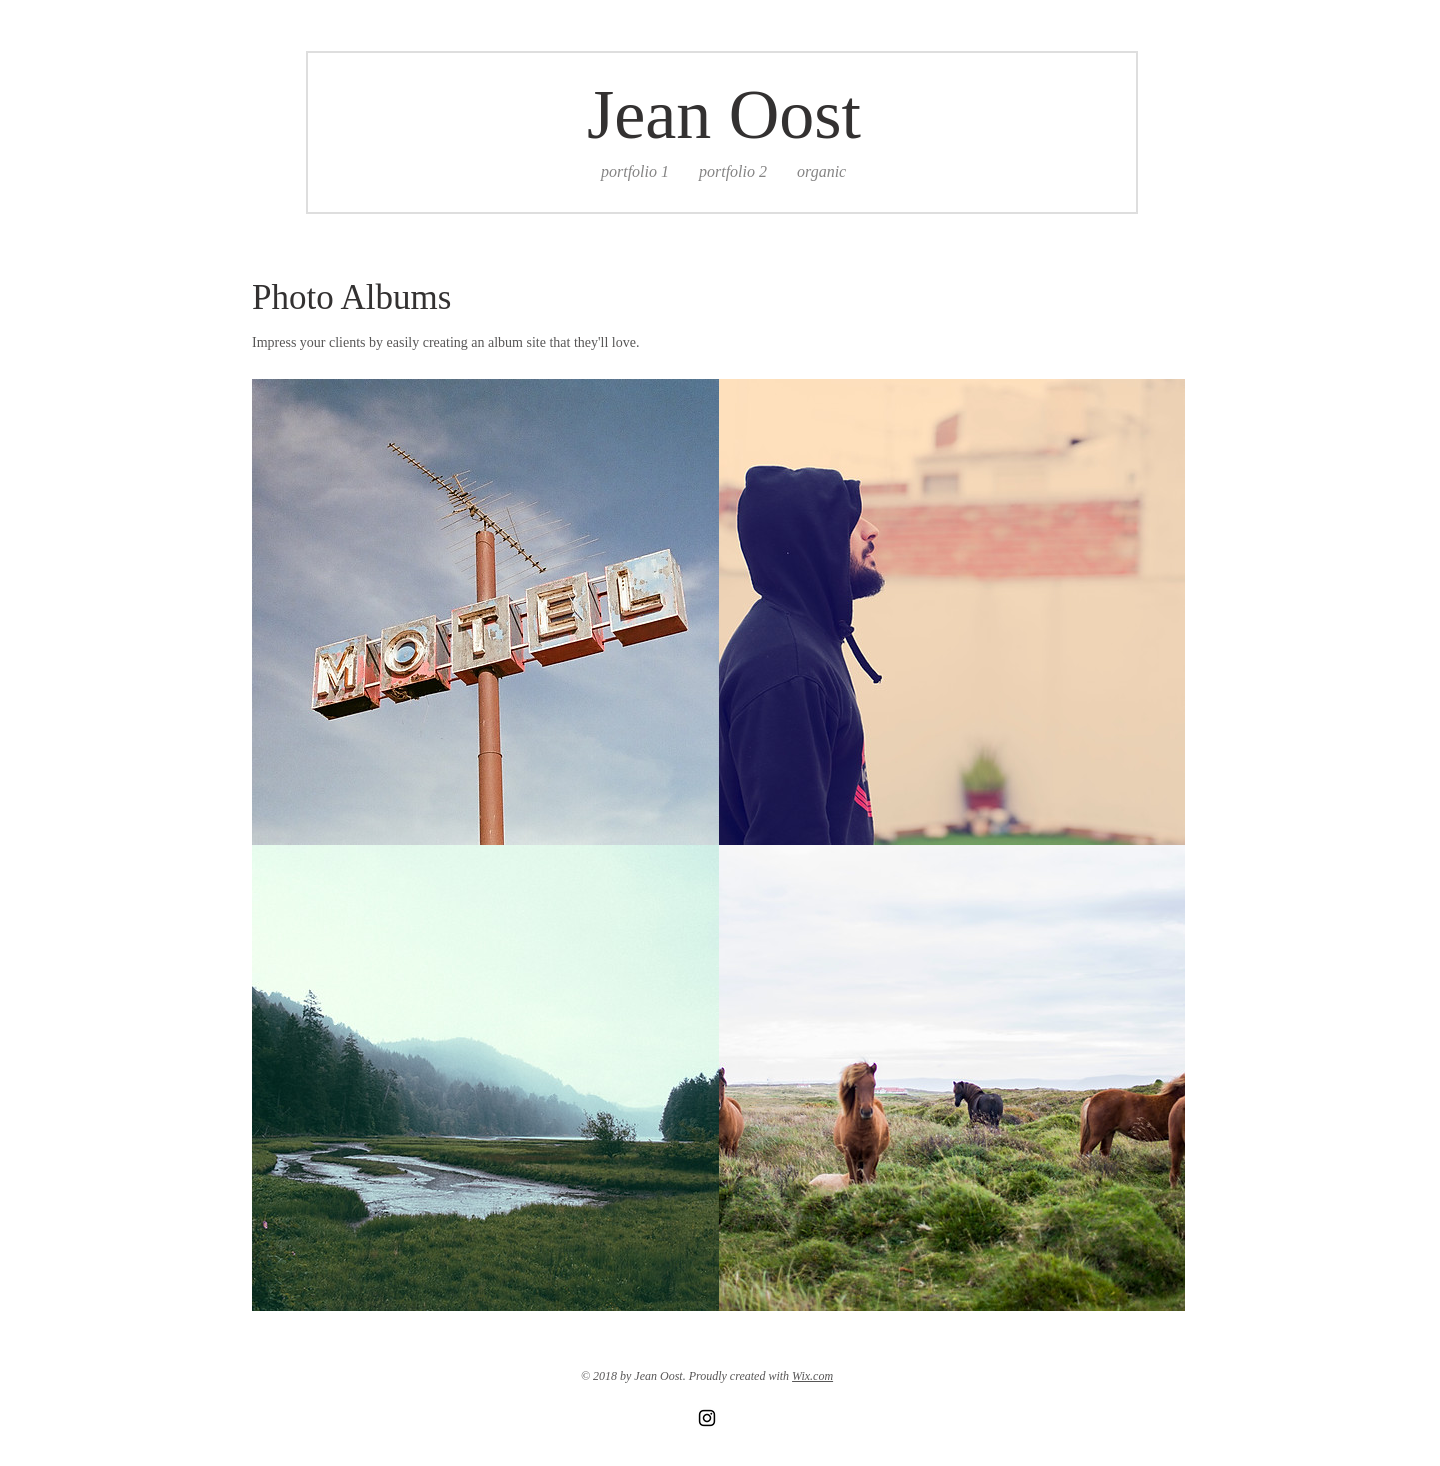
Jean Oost (724, 114)
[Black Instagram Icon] (707, 1418)
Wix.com (812, 1376)
